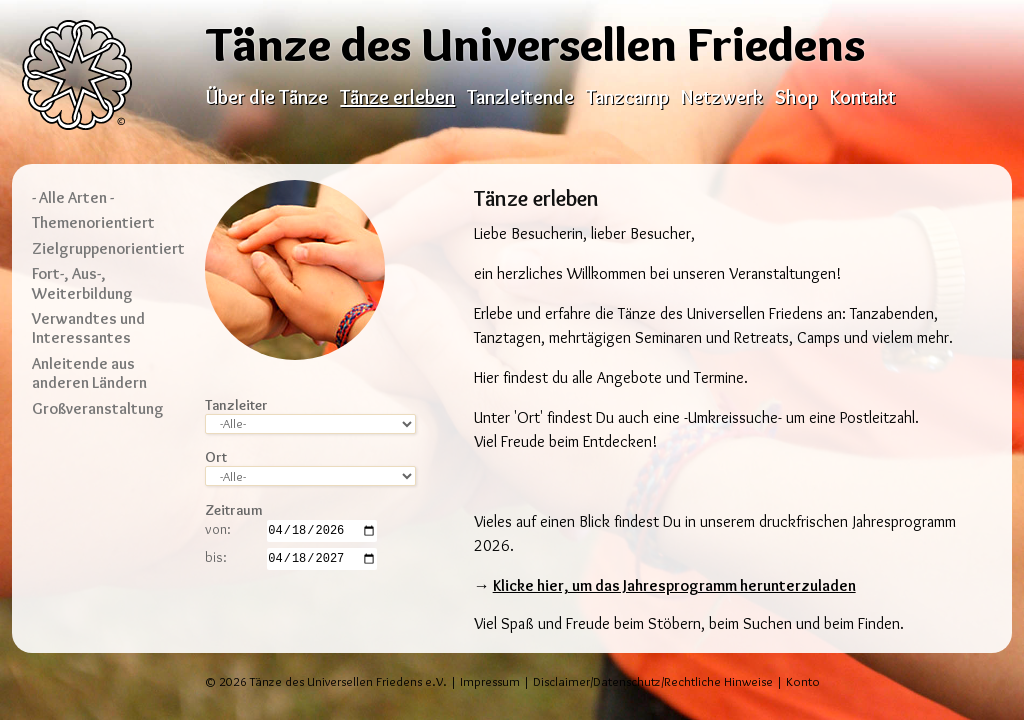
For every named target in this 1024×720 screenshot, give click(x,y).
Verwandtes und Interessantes (88, 328)
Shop (796, 97)
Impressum (490, 681)
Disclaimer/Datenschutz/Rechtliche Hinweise (653, 681)
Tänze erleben (397, 97)
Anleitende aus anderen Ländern (89, 373)
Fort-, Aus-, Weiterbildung (82, 283)
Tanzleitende (520, 97)
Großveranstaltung (98, 408)
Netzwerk (722, 97)
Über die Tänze (267, 97)
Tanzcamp (627, 97)
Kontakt (863, 97)
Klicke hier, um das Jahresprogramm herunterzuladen (674, 585)
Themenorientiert (93, 222)
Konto (803, 681)
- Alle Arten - (73, 197)
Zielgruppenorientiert (108, 248)
